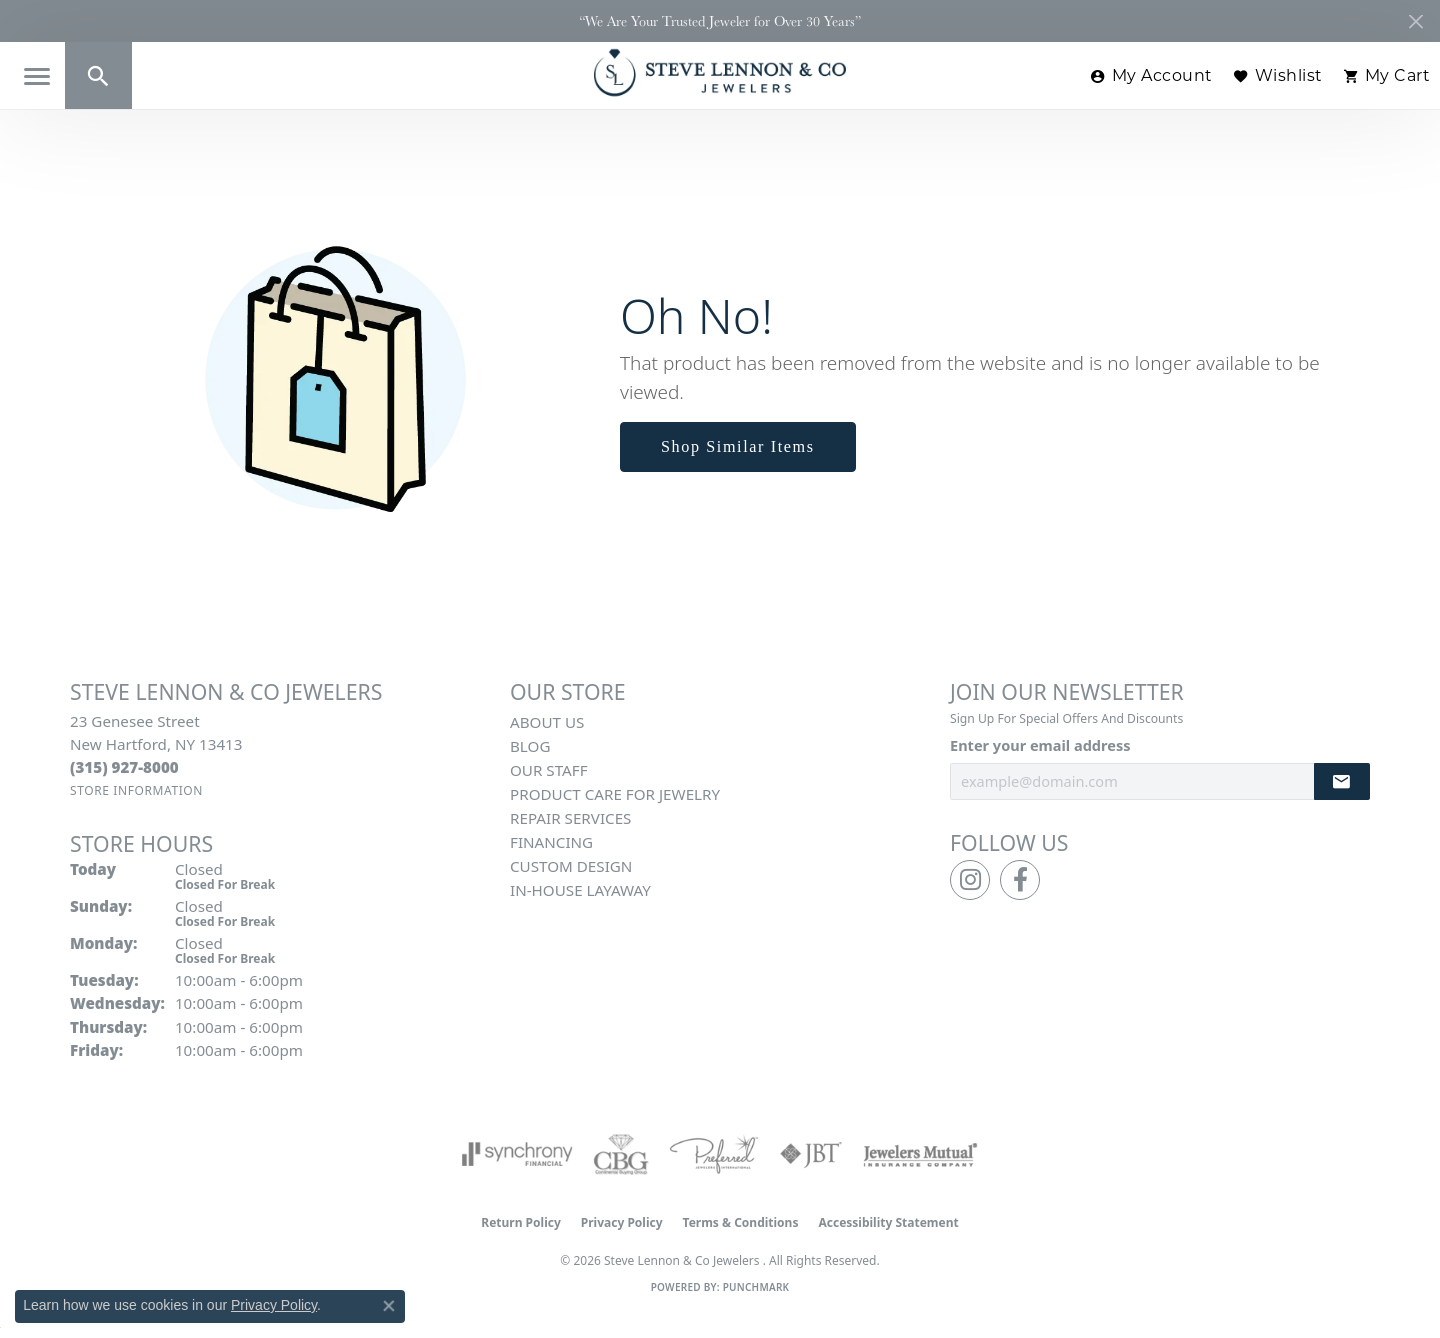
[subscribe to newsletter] (1342, 781)
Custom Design (571, 866)
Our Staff (549, 770)
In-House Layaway (580, 890)
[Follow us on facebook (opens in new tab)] (1020, 880)
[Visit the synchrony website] (517, 1154)
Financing (551, 842)
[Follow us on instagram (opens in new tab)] (970, 880)
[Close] (1415, 21)
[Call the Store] (124, 767)
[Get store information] (136, 790)
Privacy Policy (622, 1222)
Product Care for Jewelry (615, 794)
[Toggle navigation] (37, 76)
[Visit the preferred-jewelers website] (714, 1154)
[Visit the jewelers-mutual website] (920, 1154)
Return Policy (521, 1222)
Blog (530, 746)
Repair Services (570, 818)
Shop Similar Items (738, 446)
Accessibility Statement (888, 1222)
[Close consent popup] (389, 1306)
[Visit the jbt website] (811, 1154)
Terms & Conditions (741, 1222)
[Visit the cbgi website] (621, 1154)
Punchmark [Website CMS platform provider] (756, 1287)
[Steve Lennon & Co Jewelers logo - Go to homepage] (720, 72)
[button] (98, 75)
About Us (547, 722)
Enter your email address (1040, 745)
